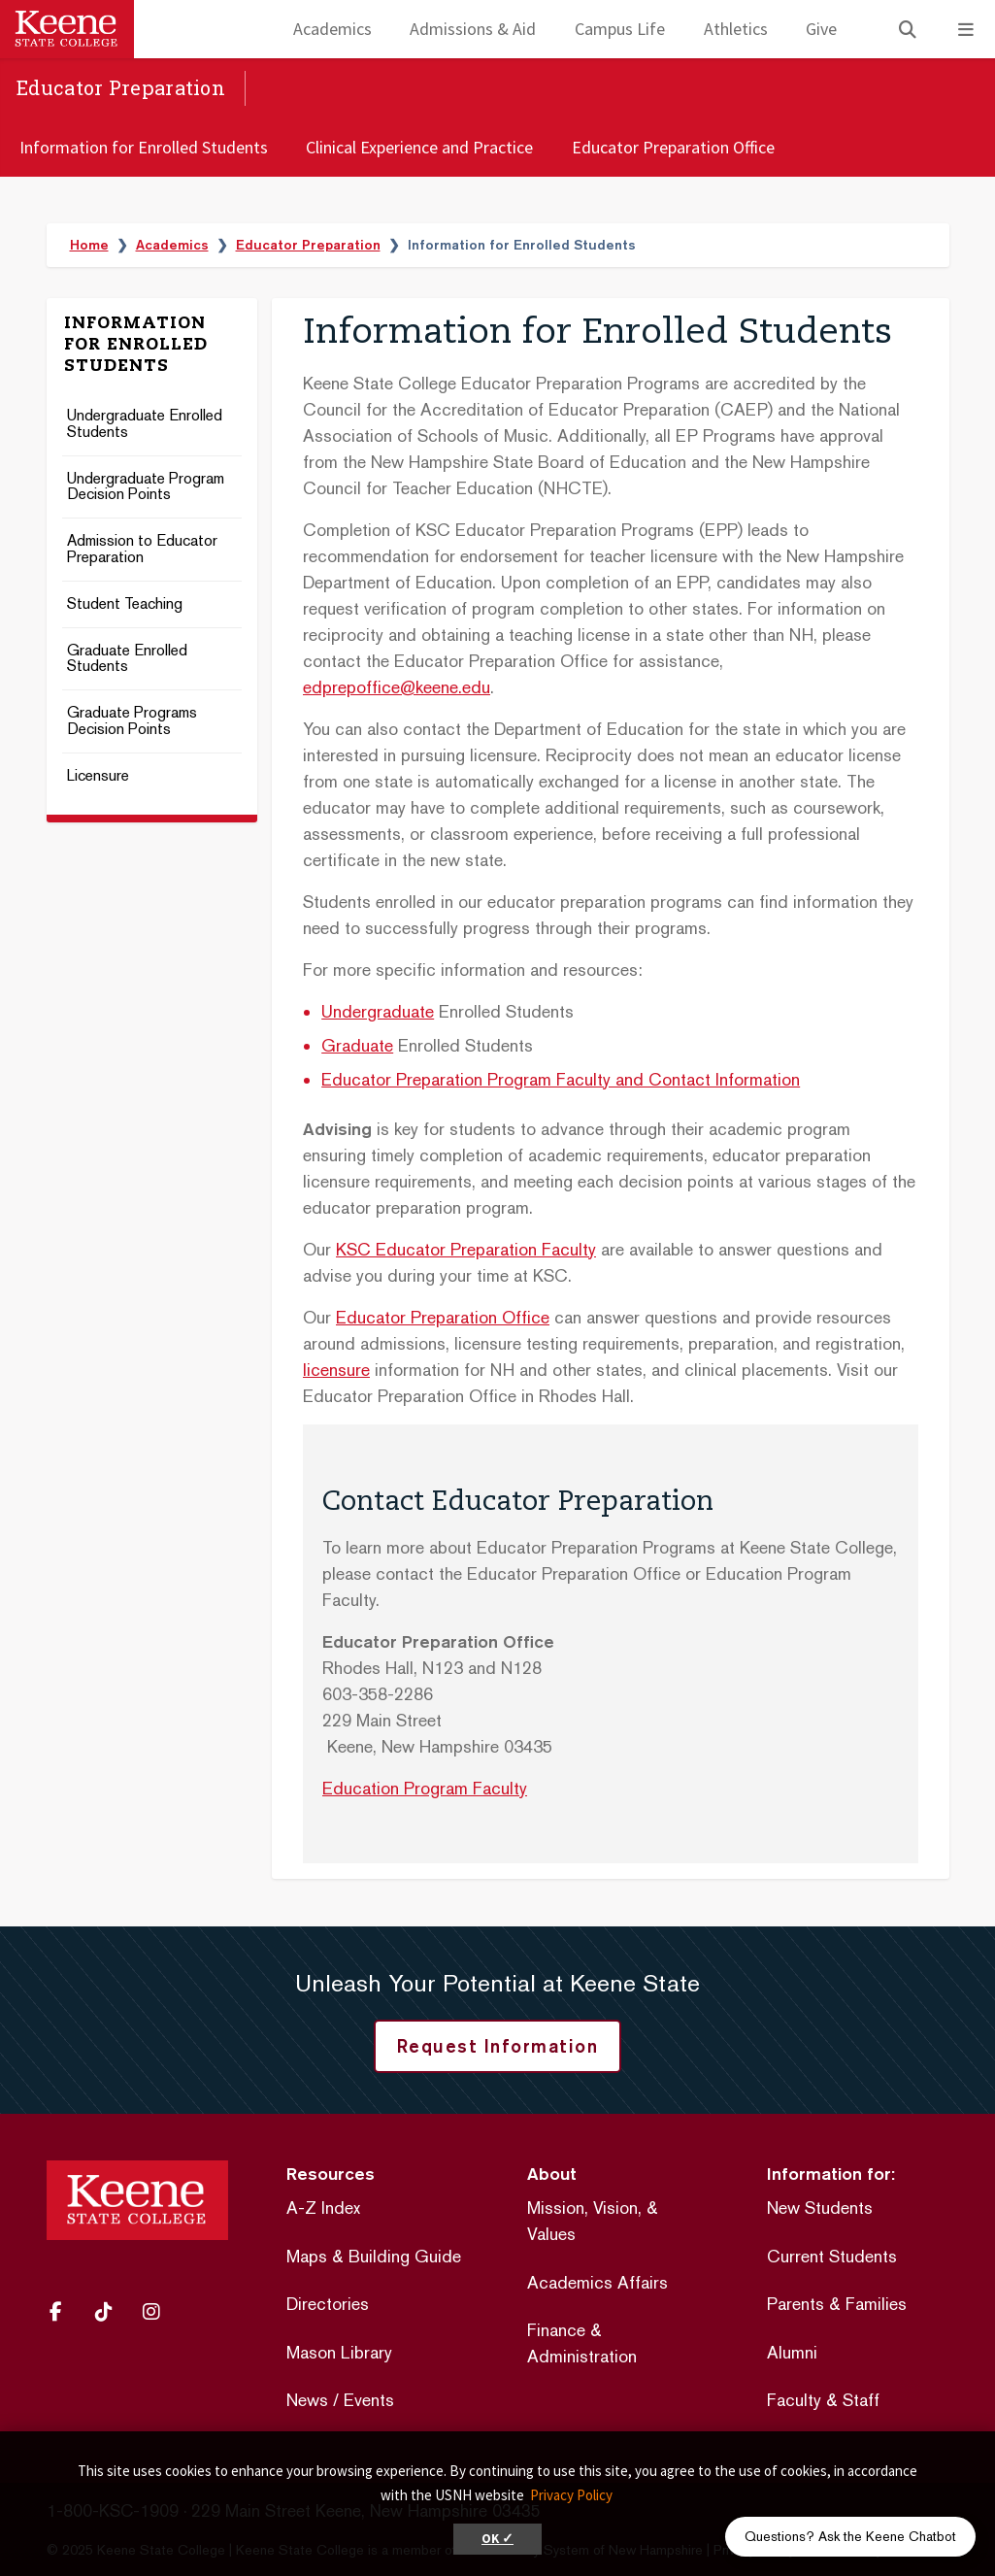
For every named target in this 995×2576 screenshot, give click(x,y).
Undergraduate (377, 1011)
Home (89, 244)
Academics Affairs (597, 2282)
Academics (332, 28)
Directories (327, 2303)
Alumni (792, 2352)
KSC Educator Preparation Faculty (466, 1249)
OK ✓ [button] (497, 2538)
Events (369, 2400)
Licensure (98, 776)
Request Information (498, 2046)
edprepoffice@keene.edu (396, 687)
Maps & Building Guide (373, 2256)
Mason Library (339, 2352)
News (307, 2400)
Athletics (736, 28)
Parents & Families (837, 2303)
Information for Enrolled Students (143, 147)
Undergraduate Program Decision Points (145, 487)
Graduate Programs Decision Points (132, 721)
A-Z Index (323, 2207)
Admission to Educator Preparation (142, 549)
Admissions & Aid (473, 28)
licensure (336, 1369)
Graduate (357, 1045)
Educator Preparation (121, 87)
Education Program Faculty (424, 1788)
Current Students (832, 2256)
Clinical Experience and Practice (419, 147)
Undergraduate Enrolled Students (144, 424)
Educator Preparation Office (673, 147)
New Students (820, 2207)
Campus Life (620, 28)
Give (821, 28)
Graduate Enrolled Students (127, 659)
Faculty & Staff (823, 2400)
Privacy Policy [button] (571, 2495)
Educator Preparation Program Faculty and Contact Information (560, 1079)
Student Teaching (124, 604)
